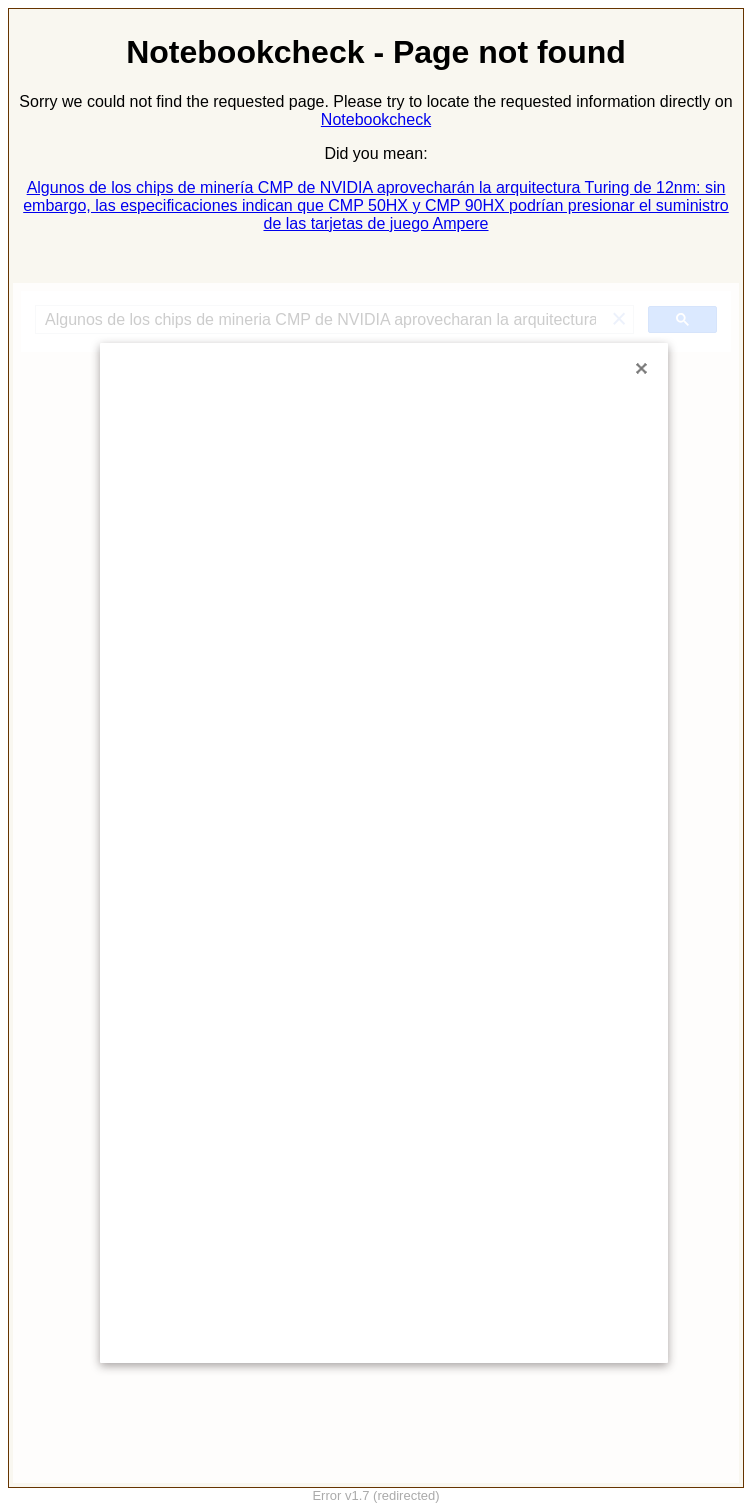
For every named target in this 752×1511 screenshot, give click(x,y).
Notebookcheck (376, 119)
